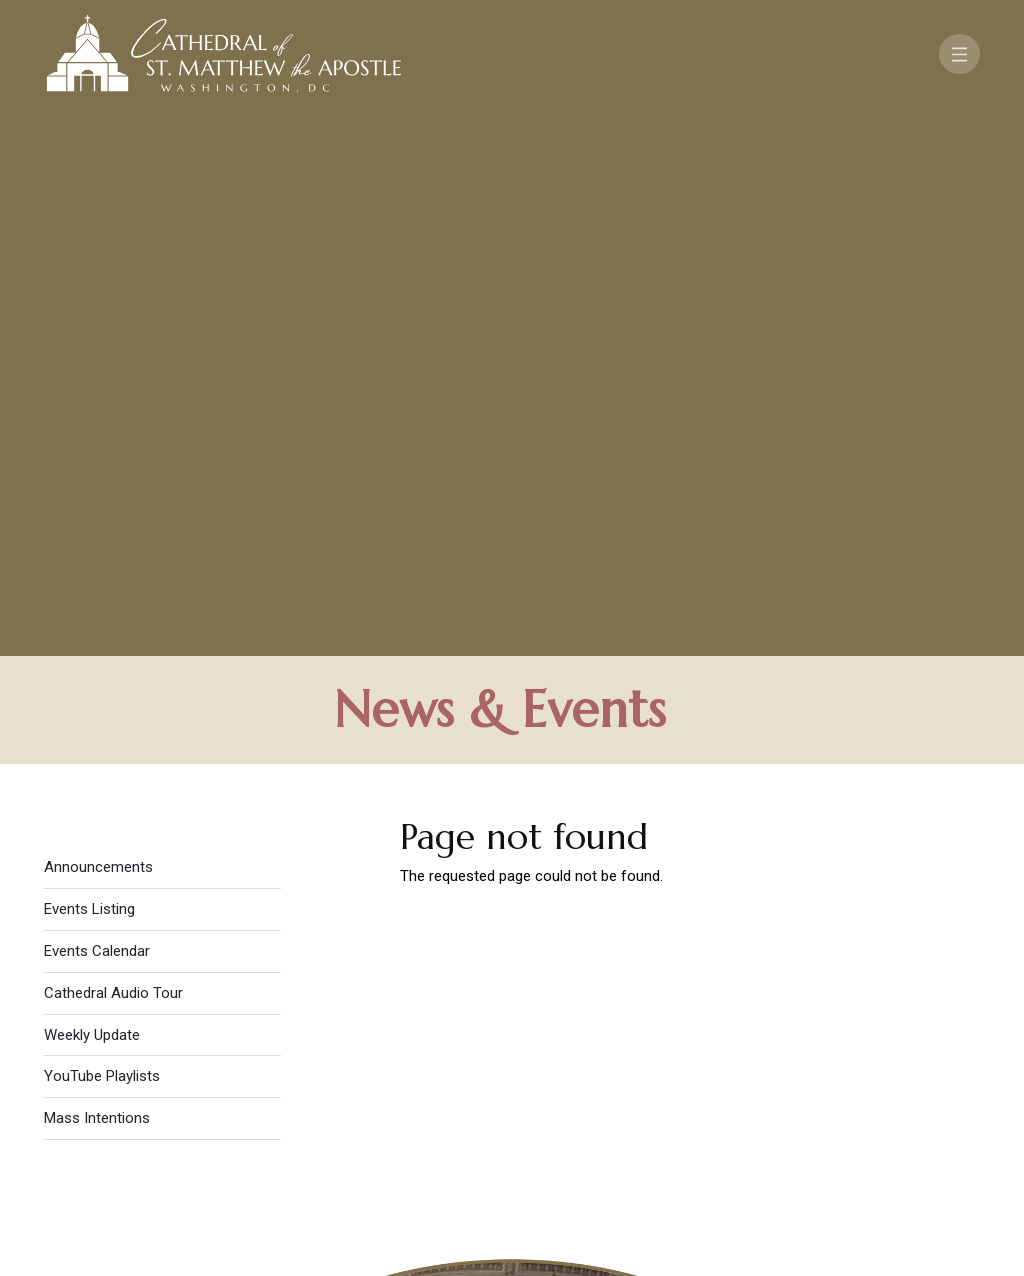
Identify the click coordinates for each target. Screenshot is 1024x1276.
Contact (747, 1063)
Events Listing (89, 372)
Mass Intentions (97, 581)
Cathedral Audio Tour (113, 456)
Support (846, 1063)
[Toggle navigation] (959, 54)
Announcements (98, 330)
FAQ (923, 1063)
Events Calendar (97, 414)
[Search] (918, 1121)
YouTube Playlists (102, 539)
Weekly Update (92, 497)
